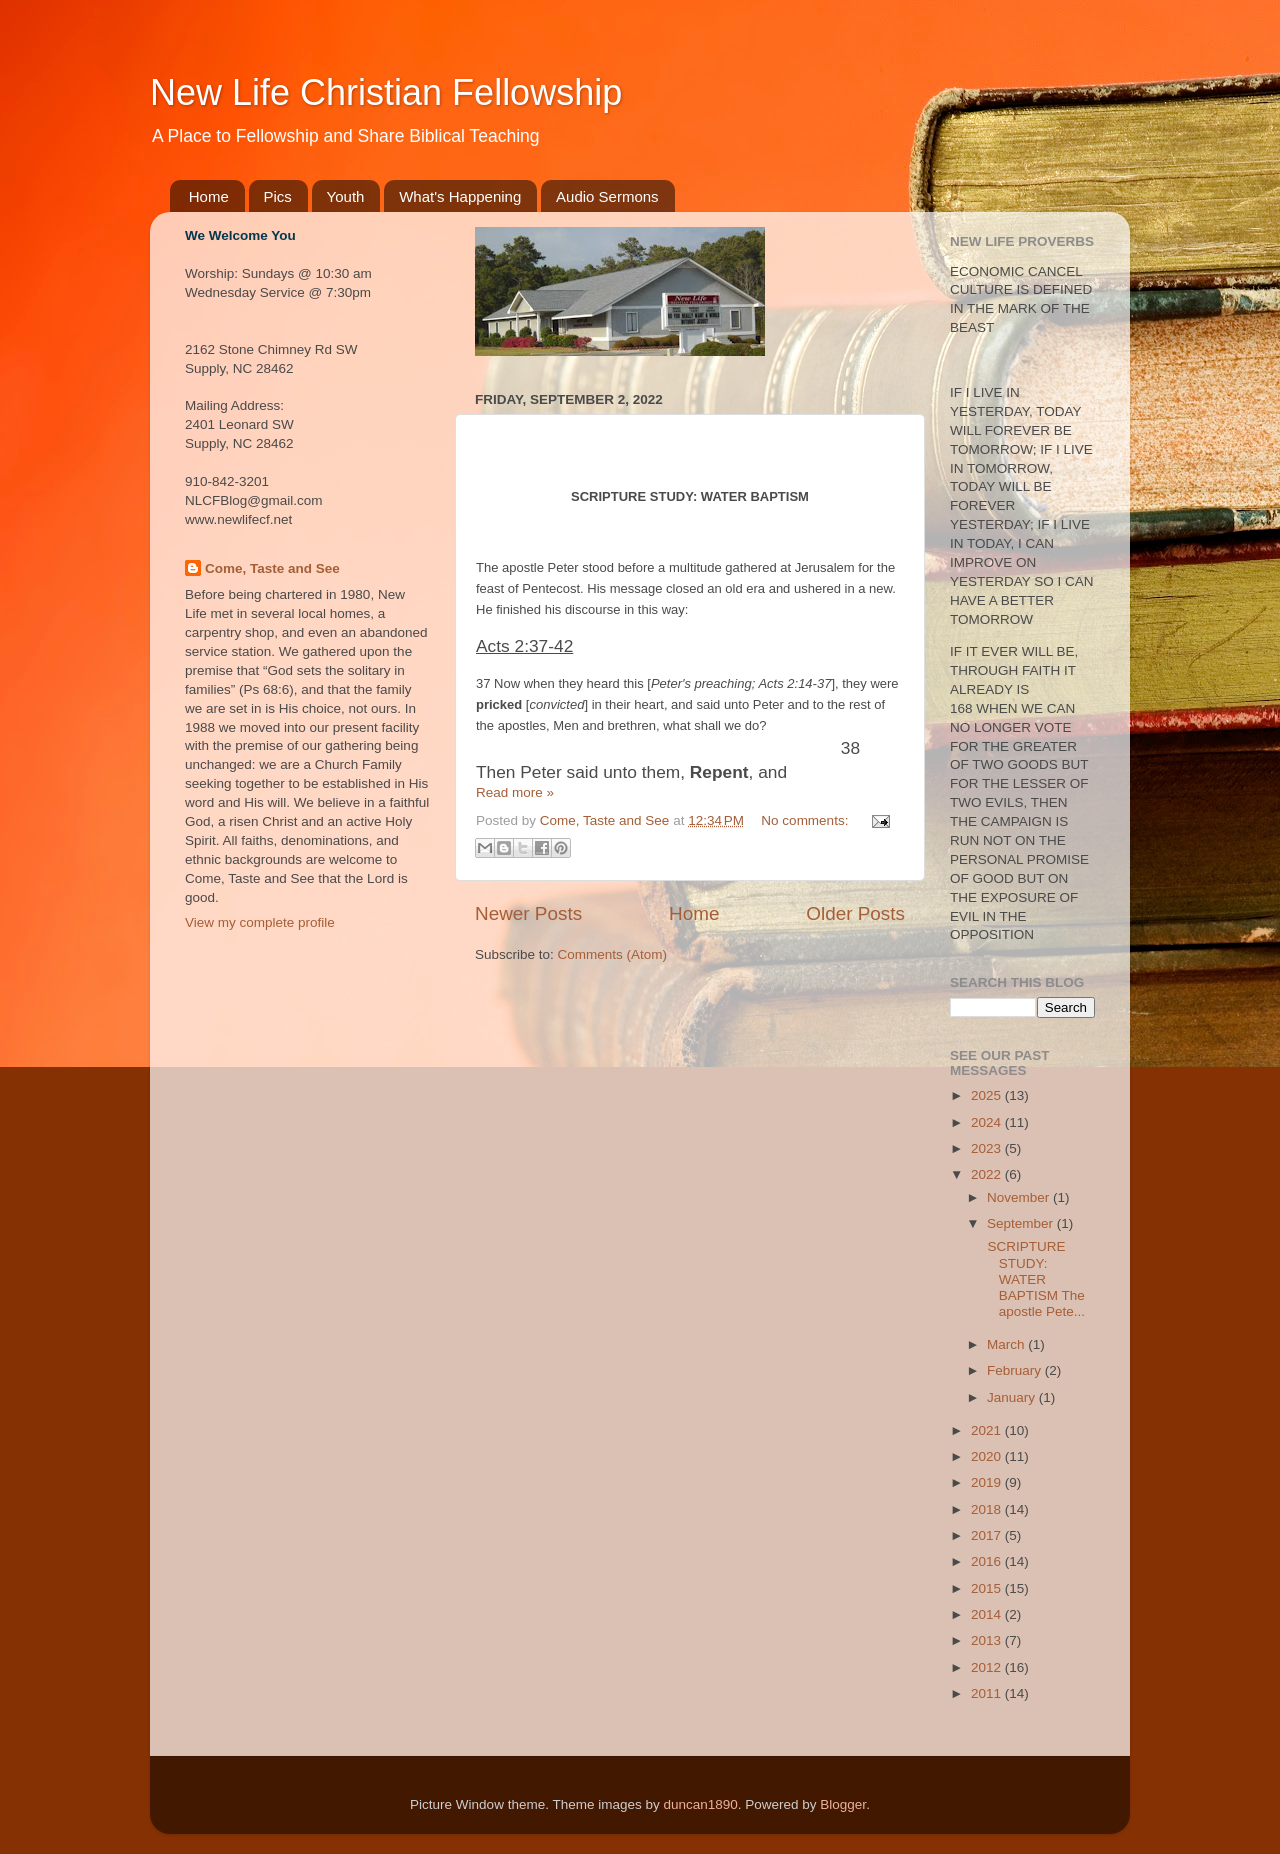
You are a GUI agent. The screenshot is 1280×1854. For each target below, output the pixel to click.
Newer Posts (528, 913)
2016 (988, 1561)
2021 (988, 1430)
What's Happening (460, 196)
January (1013, 1397)
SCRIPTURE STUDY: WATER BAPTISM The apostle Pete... (1034, 1279)
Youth (346, 196)
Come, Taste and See (272, 568)
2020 (988, 1456)
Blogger (843, 1804)
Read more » (515, 792)
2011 (988, 1693)
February (1016, 1370)
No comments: (806, 820)
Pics (278, 196)
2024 (988, 1122)
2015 (988, 1588)
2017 (988, 1535)
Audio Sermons (607, 196)
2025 (988, 1095)
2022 (988, 1174)
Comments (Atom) (613, 954)
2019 (988, 1482)
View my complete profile (260, 922)
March (1007, 1344)
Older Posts (855, 913)
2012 (988, 1667)
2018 (988, 1509)
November (1020, 1197)
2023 (988, 1148)
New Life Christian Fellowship (386, 92)
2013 (988, 1640)
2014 (988, 1614)
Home (209, 196)
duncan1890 (700, 1804)
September (1022, 1223)
